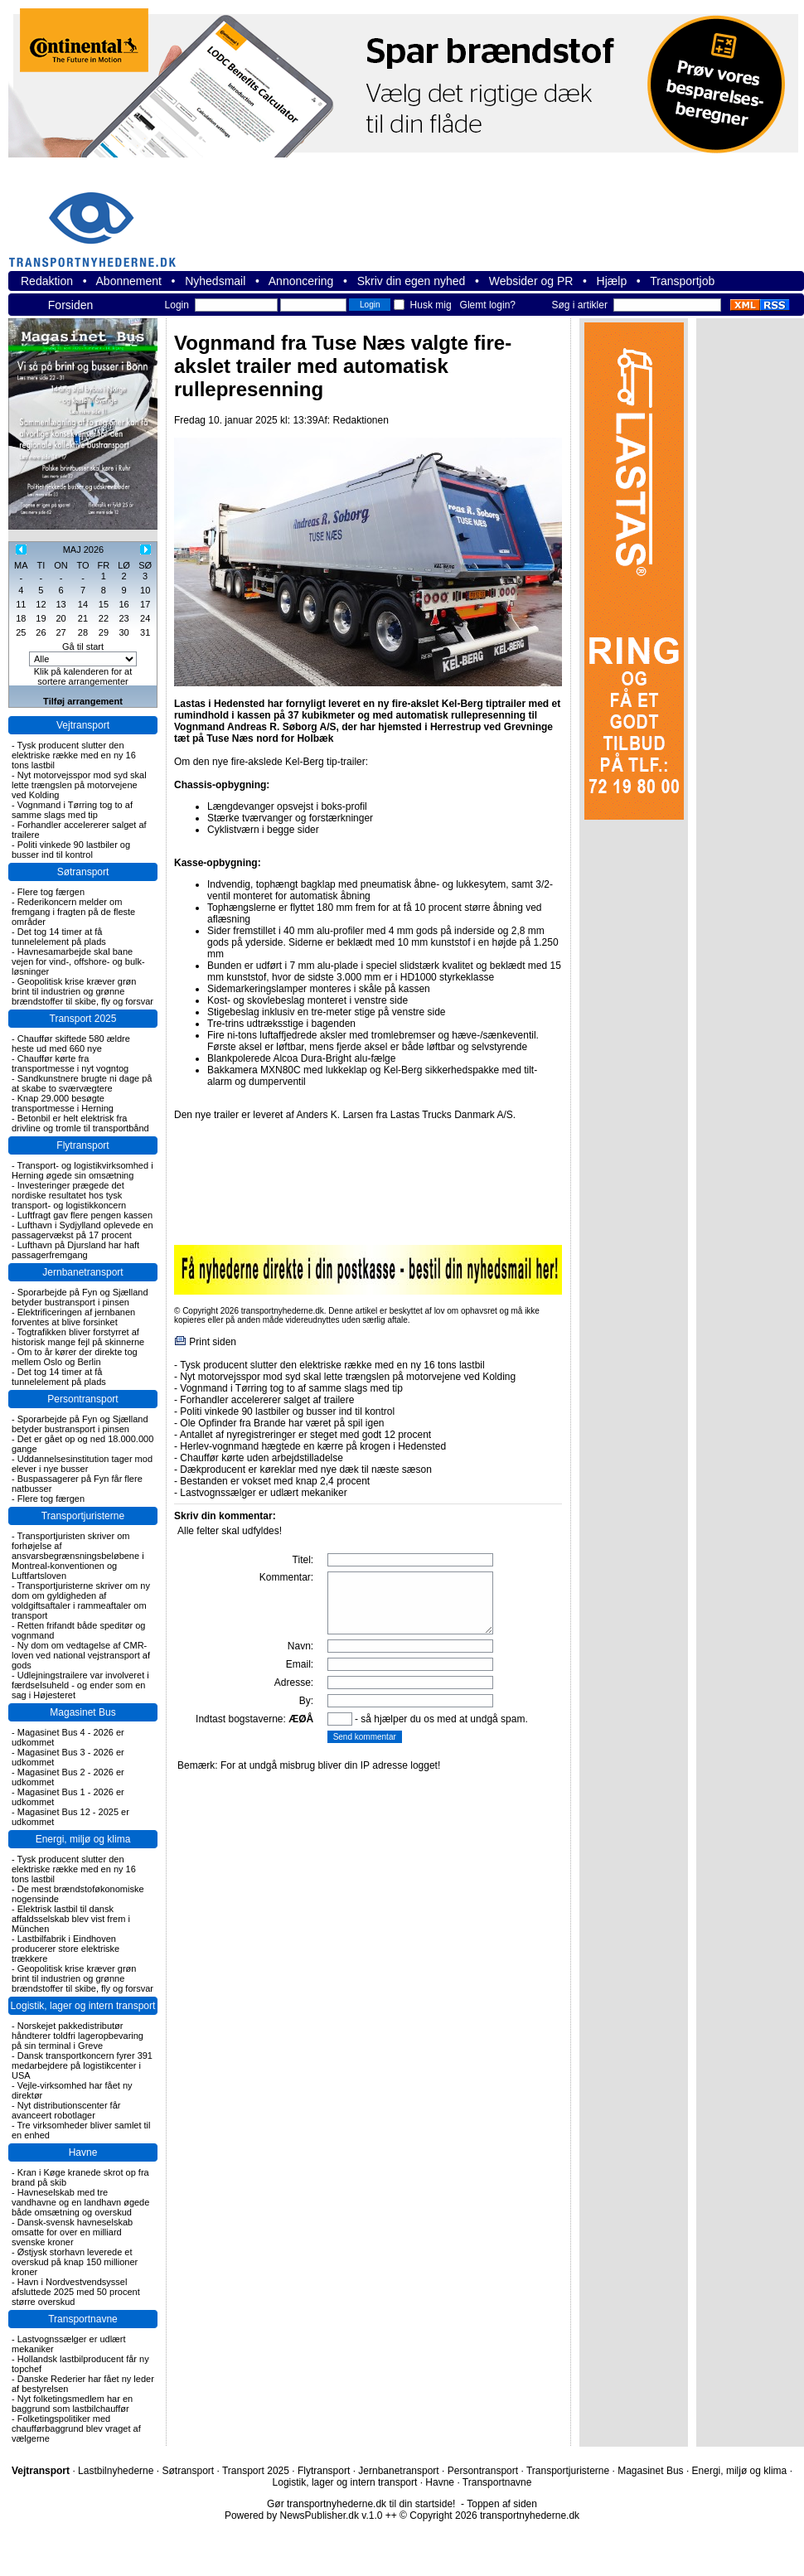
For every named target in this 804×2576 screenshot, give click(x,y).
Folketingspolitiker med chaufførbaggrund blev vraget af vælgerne (76, 2428)
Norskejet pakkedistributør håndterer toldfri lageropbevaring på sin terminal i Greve (77, 2036)
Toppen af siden (502, 2504)
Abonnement (129, 281)
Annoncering (301, 281)
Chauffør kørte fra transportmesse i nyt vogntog (70, 1063)
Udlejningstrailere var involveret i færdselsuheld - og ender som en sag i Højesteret (80, 1685)
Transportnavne (83, 2319)
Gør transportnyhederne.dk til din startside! (361, 2504)
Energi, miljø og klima (83, 1839)
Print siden (212, 1342)
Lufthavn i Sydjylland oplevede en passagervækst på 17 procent (82, 1230)
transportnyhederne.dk (99, 219)
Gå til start (83, 646)
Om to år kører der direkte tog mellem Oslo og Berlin (75, 1357)
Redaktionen (360, 420)
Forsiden (70, 305)
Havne (83, 2152)
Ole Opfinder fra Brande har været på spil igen (282, 1423)
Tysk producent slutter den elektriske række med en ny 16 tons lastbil (74, 755)
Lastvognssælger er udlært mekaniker (263, 1493)
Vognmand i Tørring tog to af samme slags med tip (72, 810)
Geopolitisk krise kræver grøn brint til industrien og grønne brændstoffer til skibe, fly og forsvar (82, 991)
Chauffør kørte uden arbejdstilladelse (261, 1458)
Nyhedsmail (215, 281)
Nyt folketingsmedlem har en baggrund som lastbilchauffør (72, 2404)
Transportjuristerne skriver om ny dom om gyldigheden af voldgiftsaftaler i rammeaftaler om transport (81, 1600)
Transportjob (682, 281)
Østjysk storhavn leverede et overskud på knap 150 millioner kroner (75, 2262)
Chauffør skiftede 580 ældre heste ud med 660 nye (71, 1043)
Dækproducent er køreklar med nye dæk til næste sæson (305, 1469)
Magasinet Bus (82, 1712)
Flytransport (82, 1145)
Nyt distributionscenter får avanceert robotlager (66, 2110)
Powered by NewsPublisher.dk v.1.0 (304, 2515)
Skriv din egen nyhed (411, 281)
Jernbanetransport (82, 1272)
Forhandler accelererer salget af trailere (267, 1400)
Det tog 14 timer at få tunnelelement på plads (59, 937)
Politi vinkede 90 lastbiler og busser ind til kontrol (71, 849)
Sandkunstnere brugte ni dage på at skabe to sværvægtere (82, 1083)
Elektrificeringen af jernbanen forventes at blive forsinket (73, 1317)
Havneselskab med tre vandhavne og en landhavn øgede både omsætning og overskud (80, 2202)
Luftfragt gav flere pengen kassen (85, 1215)
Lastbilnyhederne (115, 2471)
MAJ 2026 (83, 549)
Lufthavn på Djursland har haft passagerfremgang (75, 1250)
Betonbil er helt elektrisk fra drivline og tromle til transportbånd (80, 1123)
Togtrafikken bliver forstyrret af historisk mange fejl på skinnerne (78, 1337)
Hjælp (612, 281)
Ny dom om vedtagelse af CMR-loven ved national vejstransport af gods (81, 1655)
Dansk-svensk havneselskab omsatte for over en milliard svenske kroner (72, 2232)
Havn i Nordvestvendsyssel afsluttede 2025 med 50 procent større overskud (76, 2292)
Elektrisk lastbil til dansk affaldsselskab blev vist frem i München (71, 1919)
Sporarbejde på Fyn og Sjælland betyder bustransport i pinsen (80, 1297)
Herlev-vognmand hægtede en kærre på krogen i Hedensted (313, 1446)
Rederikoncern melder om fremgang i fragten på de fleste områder (73, 912)
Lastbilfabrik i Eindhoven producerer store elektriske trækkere (65, 1948)
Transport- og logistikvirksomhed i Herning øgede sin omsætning (82, 1170)
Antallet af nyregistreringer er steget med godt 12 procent (306, 1435)
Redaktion (47, 281)
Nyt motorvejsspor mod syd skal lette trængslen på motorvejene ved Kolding (79, 785)
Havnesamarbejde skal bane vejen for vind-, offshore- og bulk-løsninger (78, 961)
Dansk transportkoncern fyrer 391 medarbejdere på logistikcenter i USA (82, 2065)
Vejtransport (82, 725)
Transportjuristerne (82, 1516)
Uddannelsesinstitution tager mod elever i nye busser (82, 1464)
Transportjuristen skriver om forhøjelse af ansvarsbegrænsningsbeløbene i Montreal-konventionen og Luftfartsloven (78, 1556)
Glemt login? (488, 305)
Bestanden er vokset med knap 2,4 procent (275, 1481)
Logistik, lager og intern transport (83, 2006)
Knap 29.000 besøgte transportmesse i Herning (63, 1103)
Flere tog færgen (51, 892)
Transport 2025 (83, 1018)
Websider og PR (531, 281)
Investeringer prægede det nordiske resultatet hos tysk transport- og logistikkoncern (69, 1195)
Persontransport (82, 1399)
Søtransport (83, 872)
